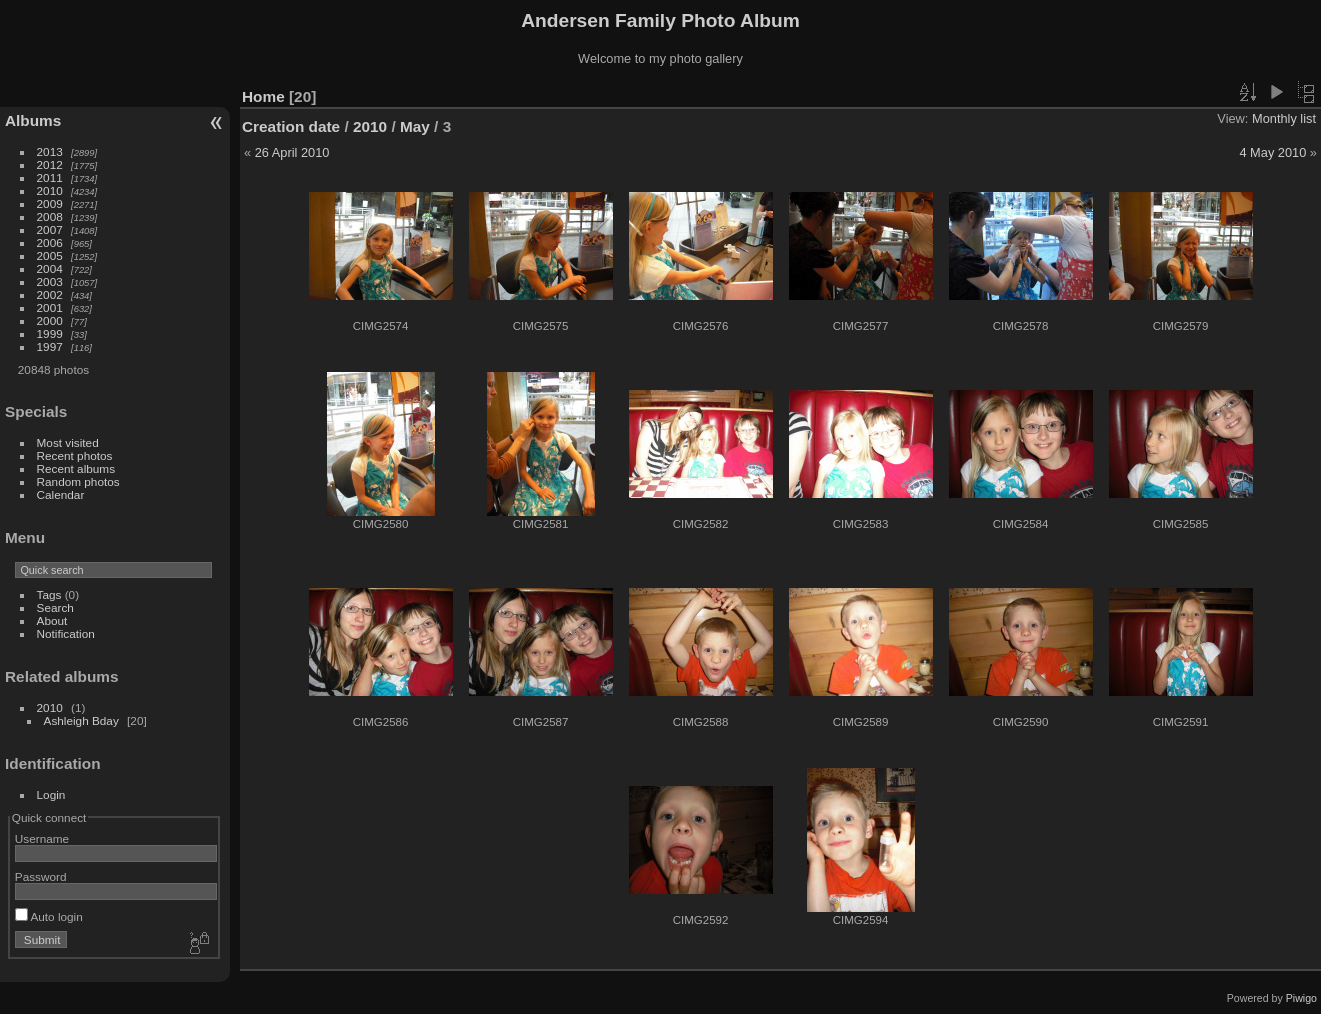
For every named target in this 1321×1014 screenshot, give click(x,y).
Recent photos (75, 455)
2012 (50, 164)
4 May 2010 (1272, 152)
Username (42, 838)
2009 (50, 203)
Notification (66, 633)
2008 (50, 216)
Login (51, 794)
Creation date (291, 126)
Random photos (78, 481)
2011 (50, 177)
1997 (50, 346)
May (415, 126)
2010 (50, 190)
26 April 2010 (292, 152)
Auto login (49, 916)
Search (55, 607)
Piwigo (1301, 998)
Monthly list (1284, 118)
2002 (50, 294)
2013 (50, 151)
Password (41, 876)
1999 (50, 333)
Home (263, 96)
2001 (50, 307)
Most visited (68, 442)
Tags (49, 594)
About (52, 620)
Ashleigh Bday (81, 720)
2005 (50, 255)
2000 (50, 320)
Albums (33, 120)
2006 (50, 242)
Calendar (61, 494)
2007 (50, 229)
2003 (50, 281)
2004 (50, 268)
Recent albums (76, 468)
